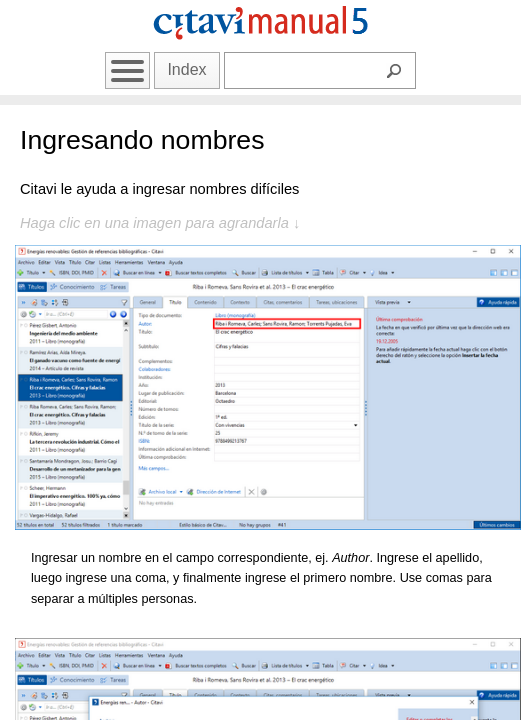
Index (186, 69)
